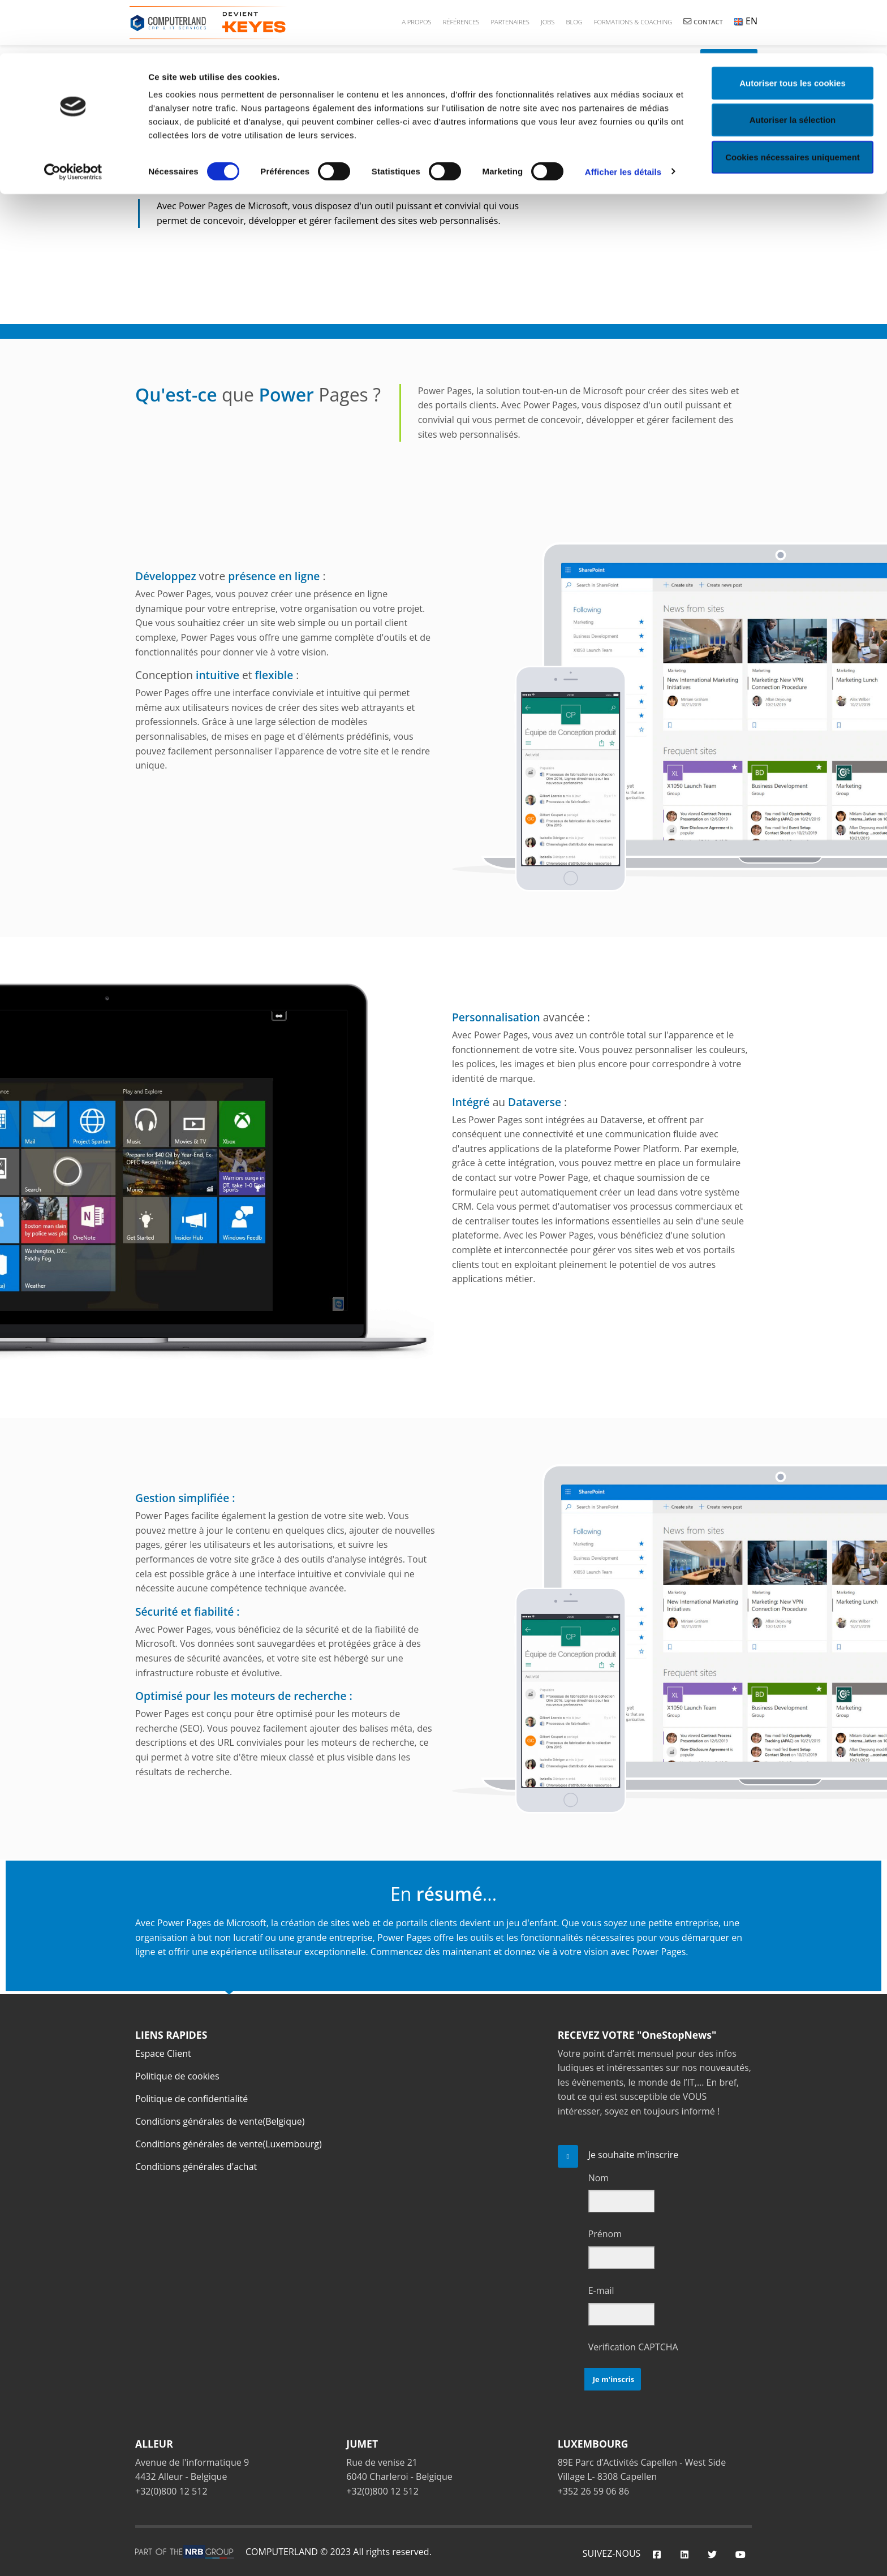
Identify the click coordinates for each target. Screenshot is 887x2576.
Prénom (605, 2234)
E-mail (601, 2290)
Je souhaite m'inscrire (633, 2154)
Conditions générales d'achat (196, 2166)
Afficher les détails (623, 118)
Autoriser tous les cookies (792, 29)
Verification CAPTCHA (633, 2347)
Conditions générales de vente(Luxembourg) (228, 2144)
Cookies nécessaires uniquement (792, 104)
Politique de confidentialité (191, 2098)
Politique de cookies (177, 2076)
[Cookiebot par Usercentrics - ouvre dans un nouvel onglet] (73, 118)
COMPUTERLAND (282, 2551)
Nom (598, 2178)
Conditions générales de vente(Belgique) (220, 2121)
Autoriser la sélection (793, 67)
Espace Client (163, 2053)
